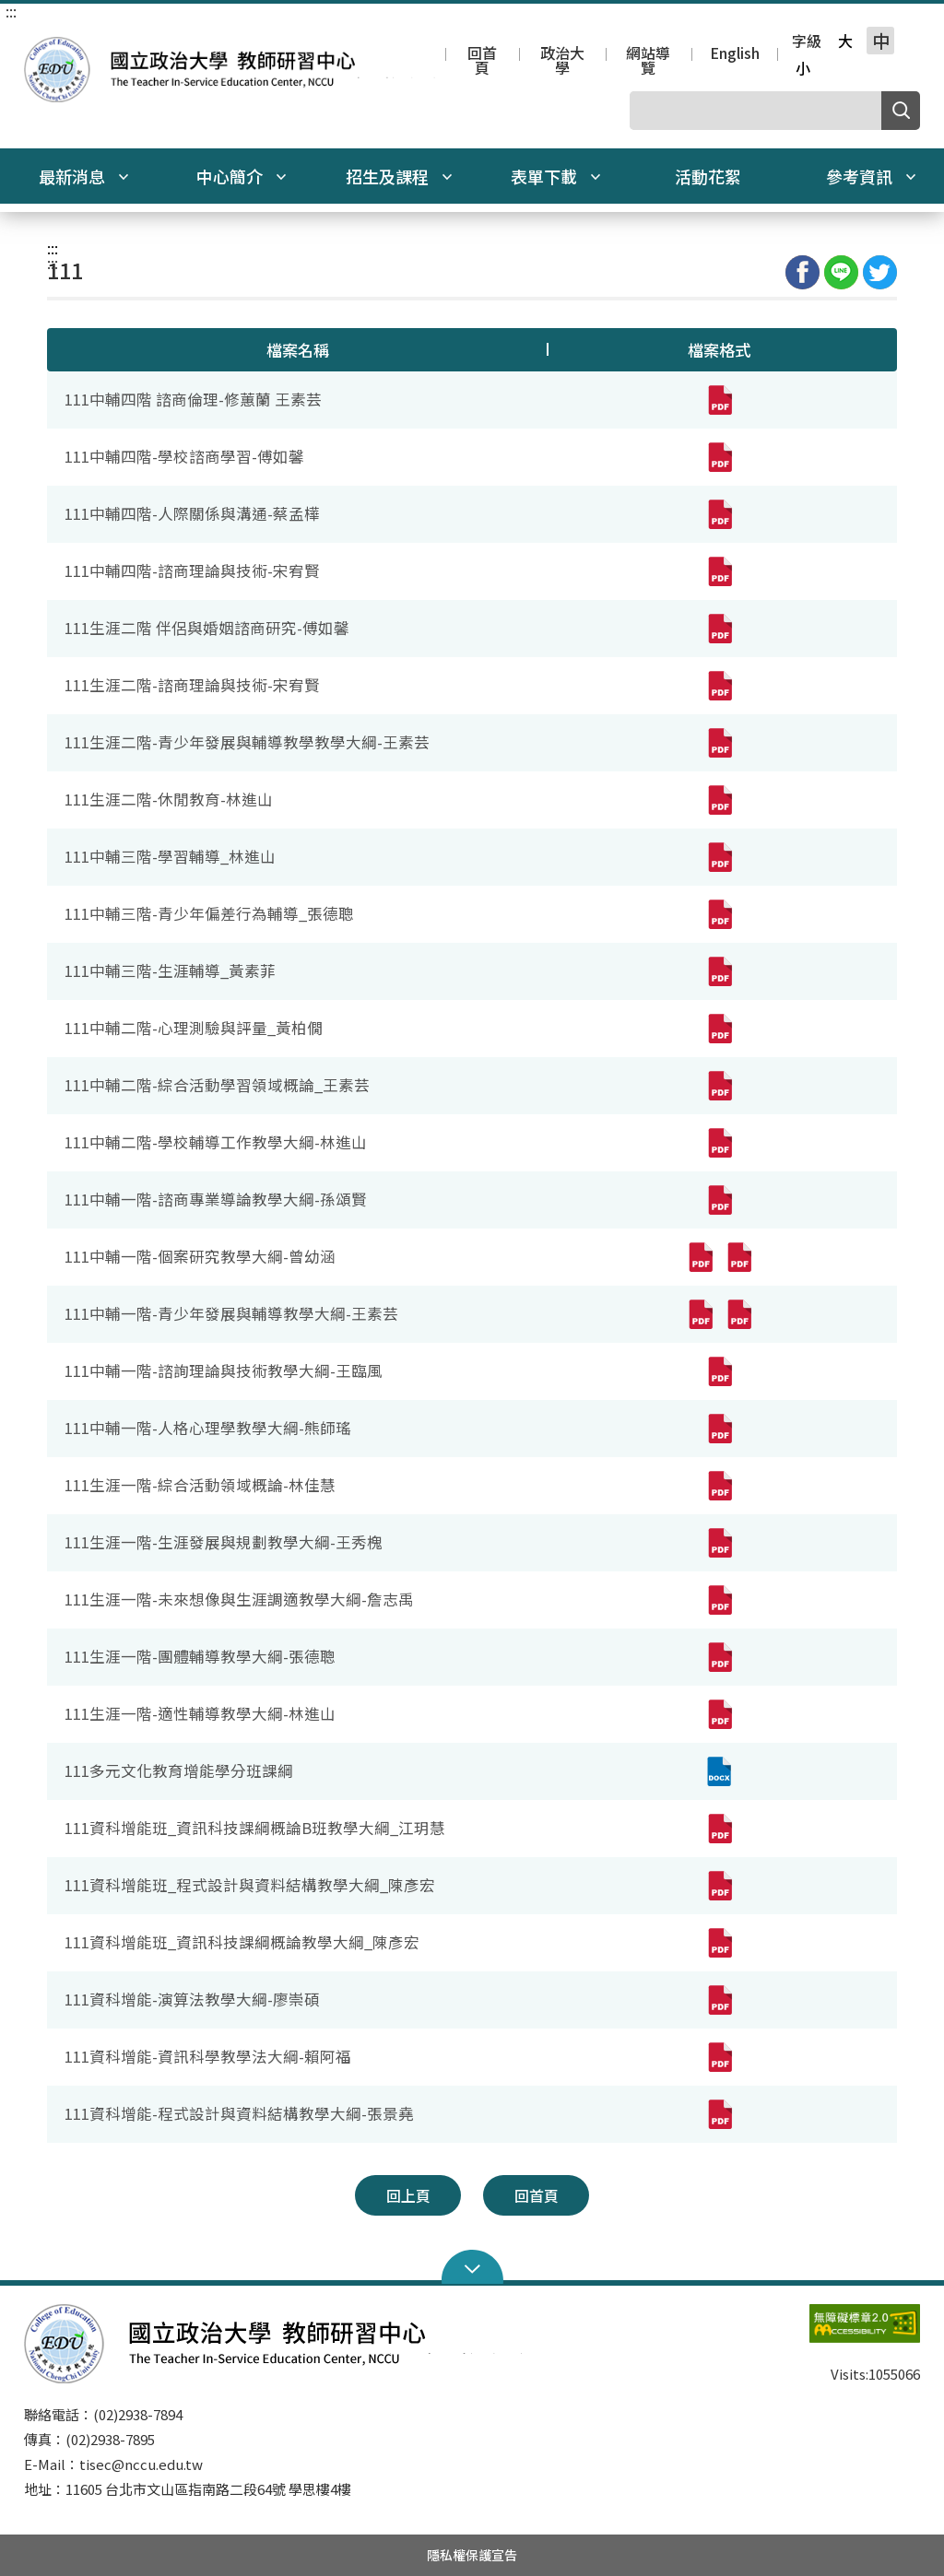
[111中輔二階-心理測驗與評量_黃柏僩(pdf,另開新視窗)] (719, 1028)
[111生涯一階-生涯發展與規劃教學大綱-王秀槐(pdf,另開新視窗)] (719, 1543)
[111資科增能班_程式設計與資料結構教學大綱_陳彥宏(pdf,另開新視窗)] (719, 1885)
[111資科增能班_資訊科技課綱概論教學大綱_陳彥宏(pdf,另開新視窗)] (719, 1942)
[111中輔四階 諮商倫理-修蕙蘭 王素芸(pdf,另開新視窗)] (719, 400)
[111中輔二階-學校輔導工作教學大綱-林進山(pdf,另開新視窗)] (719, 1143)
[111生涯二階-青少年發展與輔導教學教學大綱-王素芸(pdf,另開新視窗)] (719, 743)
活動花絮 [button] (708, 176)
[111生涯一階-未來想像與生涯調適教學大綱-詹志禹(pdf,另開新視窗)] (719, 1600)
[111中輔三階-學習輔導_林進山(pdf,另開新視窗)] (719, 857)
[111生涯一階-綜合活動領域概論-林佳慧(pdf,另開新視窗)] (719, 1485)
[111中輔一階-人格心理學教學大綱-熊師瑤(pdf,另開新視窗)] (719, 1428)
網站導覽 (648, 55)
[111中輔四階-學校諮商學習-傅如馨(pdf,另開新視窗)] (719, 457)
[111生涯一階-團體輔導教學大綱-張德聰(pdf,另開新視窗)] (719, 1657)
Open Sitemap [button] (472, 2267)
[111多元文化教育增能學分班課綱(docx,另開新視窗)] (719, 1771)
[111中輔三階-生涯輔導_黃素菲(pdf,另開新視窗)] (719, 971)
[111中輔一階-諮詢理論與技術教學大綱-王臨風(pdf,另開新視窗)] (719, 1371)
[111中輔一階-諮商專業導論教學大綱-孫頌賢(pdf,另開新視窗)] (719, 1200)
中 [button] (881, 40)
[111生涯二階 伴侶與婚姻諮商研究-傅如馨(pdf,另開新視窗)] (719, 628)
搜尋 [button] (900, 110)
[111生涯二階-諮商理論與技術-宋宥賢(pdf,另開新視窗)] (719, 685)
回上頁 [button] (408, 2195)
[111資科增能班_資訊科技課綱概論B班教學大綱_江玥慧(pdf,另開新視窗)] (719, 1828)
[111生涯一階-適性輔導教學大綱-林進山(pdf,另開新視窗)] (719, 1714)
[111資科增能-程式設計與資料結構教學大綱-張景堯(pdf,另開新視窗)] (719, 2114)
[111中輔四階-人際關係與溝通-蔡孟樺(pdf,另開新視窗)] (719, 514)
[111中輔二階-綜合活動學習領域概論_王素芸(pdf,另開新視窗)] (719, 1085)
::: (11, 11)
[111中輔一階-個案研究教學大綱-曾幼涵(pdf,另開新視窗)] (699, 1257)
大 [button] (845, 40)
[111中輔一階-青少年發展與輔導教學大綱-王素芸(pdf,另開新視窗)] (699, 1314)
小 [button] (803, 68)
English (735, 54)
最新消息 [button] (84, 176)
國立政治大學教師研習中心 (42, 50)
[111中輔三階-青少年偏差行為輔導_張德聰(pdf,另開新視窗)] (719, 914)
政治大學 (562, 55)
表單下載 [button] (556, 176)
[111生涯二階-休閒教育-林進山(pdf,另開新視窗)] (719, 800)
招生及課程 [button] (399, 176)
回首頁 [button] (536, 2195)
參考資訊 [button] (871, 176)
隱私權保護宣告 (472, 2555)
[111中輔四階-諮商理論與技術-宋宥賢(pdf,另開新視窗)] (719, 571)
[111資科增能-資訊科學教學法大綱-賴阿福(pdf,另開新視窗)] (719, 2057)
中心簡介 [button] (241, 176)
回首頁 (482, 55)
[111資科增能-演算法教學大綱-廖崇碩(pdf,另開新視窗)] (719, 2000)
